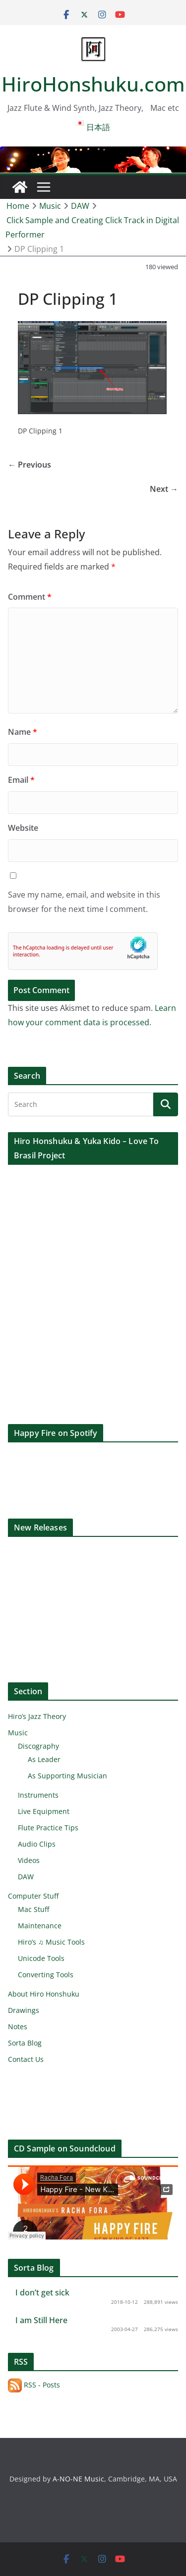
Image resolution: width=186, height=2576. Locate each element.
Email (21, 779)
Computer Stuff (33, 1896)
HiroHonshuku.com (93, 83)
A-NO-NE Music (78, 2478)
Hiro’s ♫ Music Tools (51, 1942)
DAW (26, 1876)
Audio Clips (37, 1844)
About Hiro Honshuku (43, 1994)
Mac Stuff (33, 1909)
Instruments (38, 1795)
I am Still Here (41, 2320)
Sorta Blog (25, 2043)
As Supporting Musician (67, 1775)
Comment (30, 596)
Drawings (23, 2010)
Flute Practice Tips (48, 1827)
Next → (164, 488)
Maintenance (40, 1925)
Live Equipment (43, 1811)
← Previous (29, 464)
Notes (17, 2026)
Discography (38, 1746)
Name (22, 731)
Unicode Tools (41, 1958)
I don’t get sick (42, 2292)
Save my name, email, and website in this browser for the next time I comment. (84, 901)
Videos (29, 1860)
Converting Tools (45, 1974)
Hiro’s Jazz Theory (37, 1716)
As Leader (44, 1759)
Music (18, 1732)
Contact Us (26, 2059)
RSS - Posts (34, 2384)
